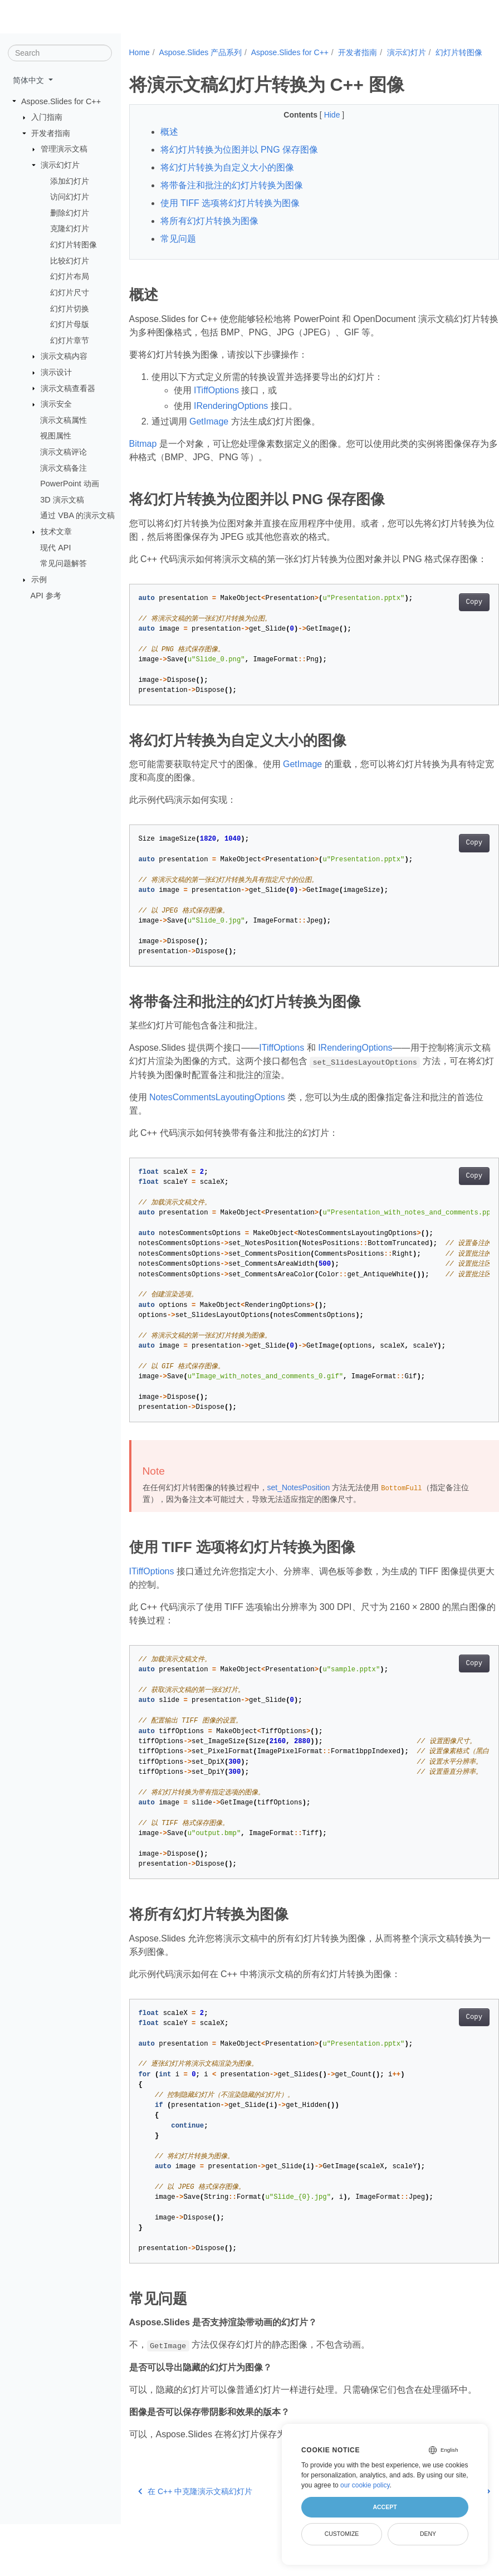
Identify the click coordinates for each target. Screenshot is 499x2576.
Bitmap (143, 455)
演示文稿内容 (64, 356)
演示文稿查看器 (68, 387)
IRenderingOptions (231, 417)
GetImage (208, 433)
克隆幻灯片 (69, 228)
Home (139, 52)
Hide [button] (320, 126)
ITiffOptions (216, 402)
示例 (39, 579)
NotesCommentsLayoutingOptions (217, 1122)
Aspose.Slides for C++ (61, 100)
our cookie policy (365, 2485)
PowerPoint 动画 (69, 483)
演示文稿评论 (63, 451)
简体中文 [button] (29, 80)
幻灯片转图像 (73, 244)
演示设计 (56, 372)
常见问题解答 (63, 563)
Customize (342, 2533)
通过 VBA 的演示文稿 (77, 515)
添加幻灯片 (69, 180)
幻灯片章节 (69, 340)
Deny (428, 2533)
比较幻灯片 (69, 260)
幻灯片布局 (69, 276)
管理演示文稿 (64, 148)
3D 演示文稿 (62, 499)
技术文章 (56, 531)
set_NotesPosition (298, 1512)
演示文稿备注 (63, 467)
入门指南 (46, 117)
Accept (385, 2507)
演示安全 (56, 403)
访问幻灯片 (69, 196)
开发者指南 (50, 133)
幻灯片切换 (69, 308)
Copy (448, 627)
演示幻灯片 (60, 164)
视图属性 (55, 435)
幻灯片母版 (69, 324)
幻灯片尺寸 (69, 292)
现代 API (55, 547)
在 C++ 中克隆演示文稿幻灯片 (195, 2543)
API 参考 (46, 595)
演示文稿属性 (63, 420)
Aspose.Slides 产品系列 (200, 52)
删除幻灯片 (69, 212)
